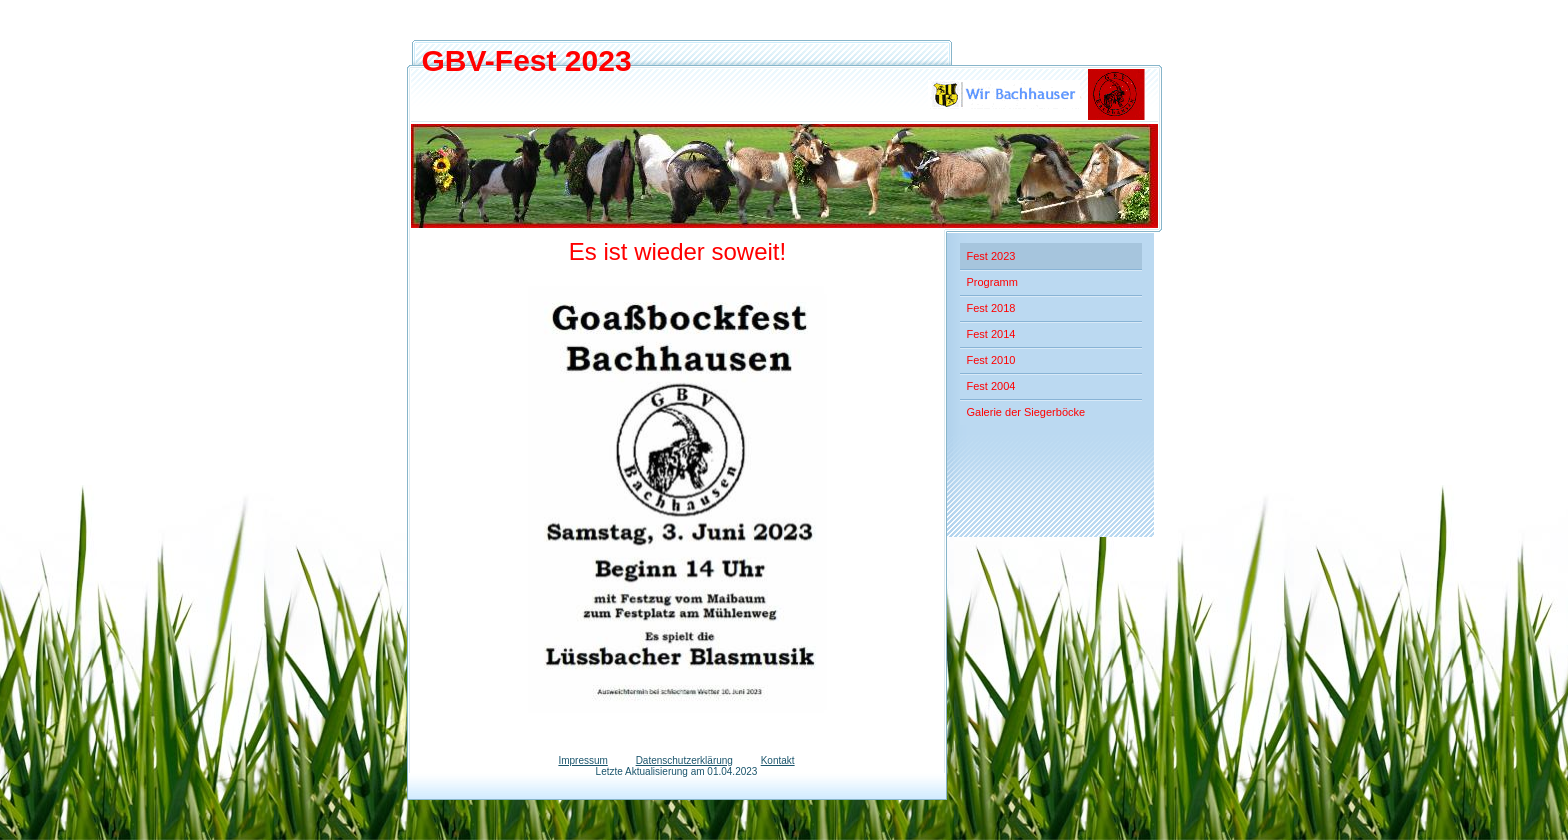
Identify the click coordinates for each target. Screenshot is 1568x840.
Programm (992, 282)
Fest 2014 (991, 334)
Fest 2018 (991, 308)
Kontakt (778, 760)
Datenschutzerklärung (684, 760)
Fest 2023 (991, 256)
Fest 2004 (991, 386)
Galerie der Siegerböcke (1026, 412)
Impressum (582, 760)
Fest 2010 (991, 360)
